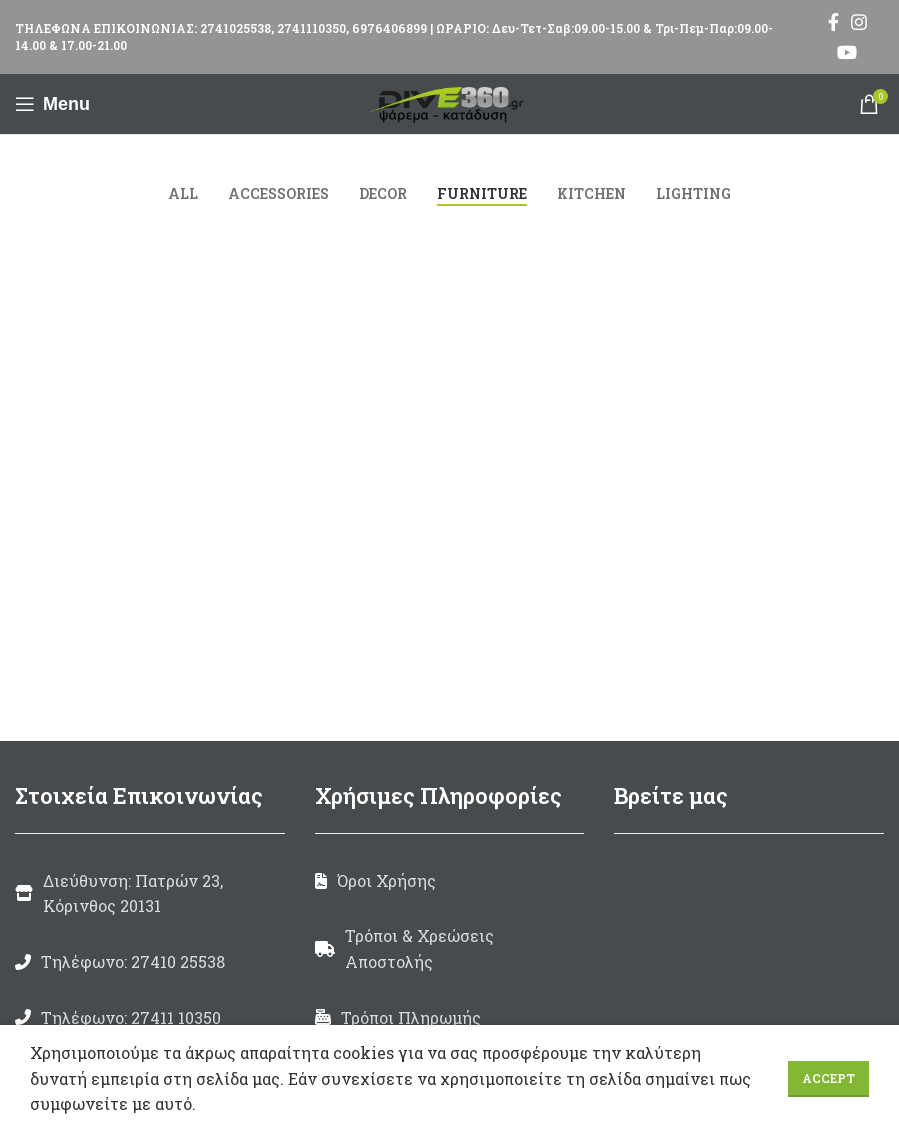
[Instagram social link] (859, 22)
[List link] (150, 962)
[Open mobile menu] (52, 104)
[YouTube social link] (847, 52)
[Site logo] (450, 101)
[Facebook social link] (833, 22)
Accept (828, 1078)
